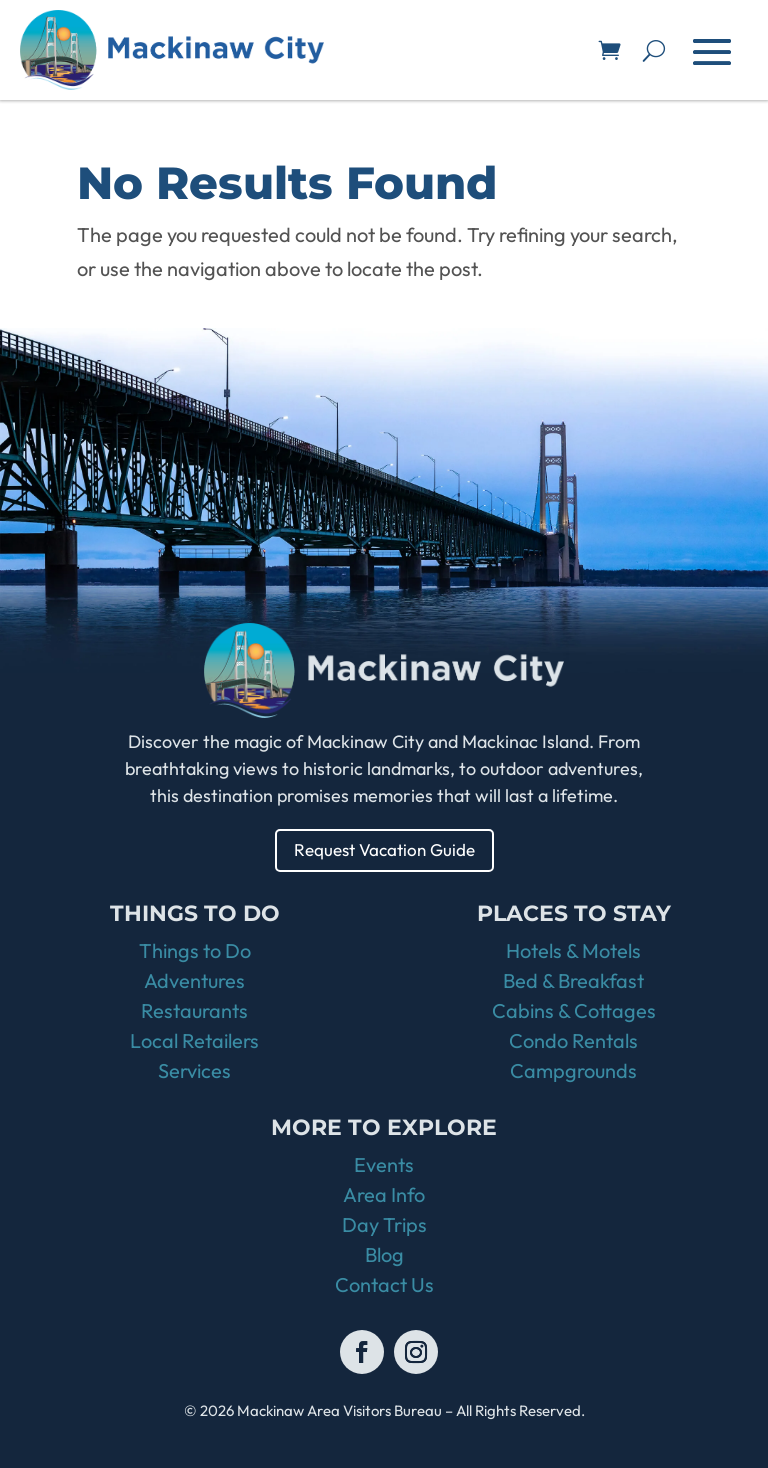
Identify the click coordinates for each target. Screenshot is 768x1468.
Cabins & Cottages (574, 1010)
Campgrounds (573, 1070)
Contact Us (384, 1284)
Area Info (384, 1194)
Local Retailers (194, 1040)
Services (194, 1070)
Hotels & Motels (573, 950)
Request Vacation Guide (384, 849)
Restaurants (194, 1010)
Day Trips (384, 1224)
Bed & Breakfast (573, 980)
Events (384, 1164)
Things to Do (195, 950)
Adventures (194, 980)
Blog (384, 1254)
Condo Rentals (573, 1040)
